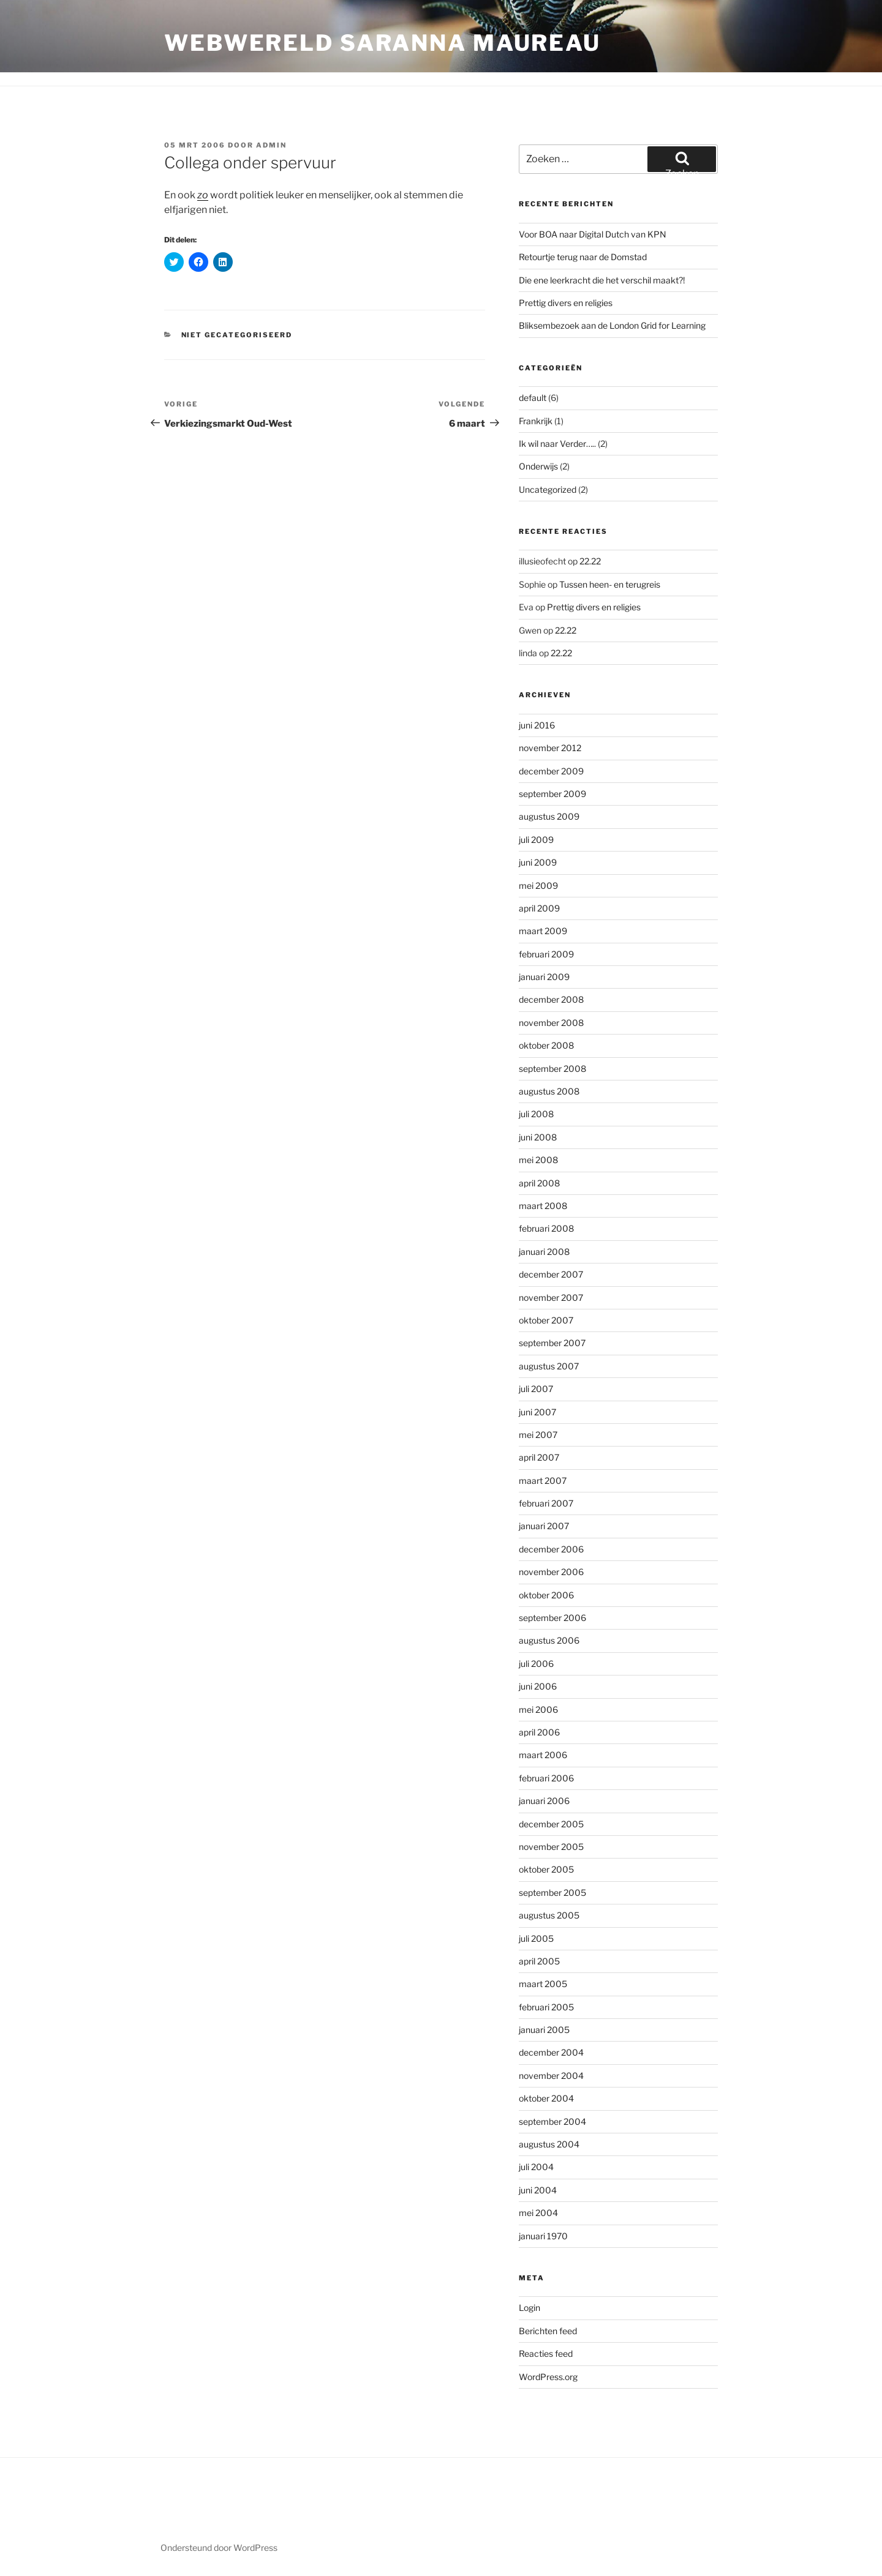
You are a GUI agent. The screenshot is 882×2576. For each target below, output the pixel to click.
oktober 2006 (546, 1595)
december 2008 (551, 999)
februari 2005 (546, 2007)
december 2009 (551, 771)
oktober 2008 (546, 1045)
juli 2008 (536, 1114)
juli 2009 (536, 839)
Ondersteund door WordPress (218, 2547)
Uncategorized (547, 489)
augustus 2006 (549, 1640)
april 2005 (539, 1961)
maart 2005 (543, 1984)
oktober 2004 (546, 2098)
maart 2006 (543, 1755)
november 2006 (551, 1572)
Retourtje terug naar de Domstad (583, 257)
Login (529, 2307)
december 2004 (551, 2052)
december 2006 (551, 1549)
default (532, 397)
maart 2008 (543, 1205)
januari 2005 (544, 2029)
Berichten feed (548, 2331)
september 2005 (552, 1892)
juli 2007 (536, 1388)
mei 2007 (538, 1434)
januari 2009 (544, 977)
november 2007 (551, 1297)
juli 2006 (536, 1663)
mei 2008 (538, 1160)
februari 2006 (546, 1778)
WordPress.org (548, 2377)
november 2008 (551, 1022)
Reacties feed (546, 2353)
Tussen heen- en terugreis (609, 584)
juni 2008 (538, 1137)
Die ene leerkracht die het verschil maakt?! (602, 280)
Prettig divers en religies (565, 303)
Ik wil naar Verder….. (557, 443)
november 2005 (551, 1846)
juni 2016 (537, 725)
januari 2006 (544, 1800)
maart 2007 (543, 1480)
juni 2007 (537, 1412)
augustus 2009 (549, 816)
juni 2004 (538, 2190)
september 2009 (552, 793)
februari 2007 (546, 1503)
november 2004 (551, 2075)
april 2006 (539, 1732)
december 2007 (551, 1274)
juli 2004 (536, 2167)
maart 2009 (543, 931)
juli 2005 (536, 1938)
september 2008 (552, 1068)
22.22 (590, 561)
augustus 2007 (549, 1366)
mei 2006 (538, 1709)
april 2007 (539, 1457)
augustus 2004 (549, 2144)
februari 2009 (546, 954)
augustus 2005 (549, 1915)
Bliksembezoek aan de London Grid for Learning (612, 325)
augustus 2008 (549, 1091)
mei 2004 (538, 2212)
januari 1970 (543, 2236)
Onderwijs (538, 466)
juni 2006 (538, 1686)
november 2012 (550, 748)
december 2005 (551, 1824)
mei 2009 (538, 885)
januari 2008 (544, 1251)
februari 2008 (546, 1228)
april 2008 (539, 1183)
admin (271, 145)
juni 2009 (538, 862)
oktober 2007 (546, 1320)
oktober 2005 (546, 1869)
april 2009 (539, 908)
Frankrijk (535, 421)
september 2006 (552, 1617)
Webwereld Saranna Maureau (382, 42)
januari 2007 (544, 1526)
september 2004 (552, 2121)
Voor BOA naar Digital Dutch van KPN (592, 234)
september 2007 (552, 1343)
